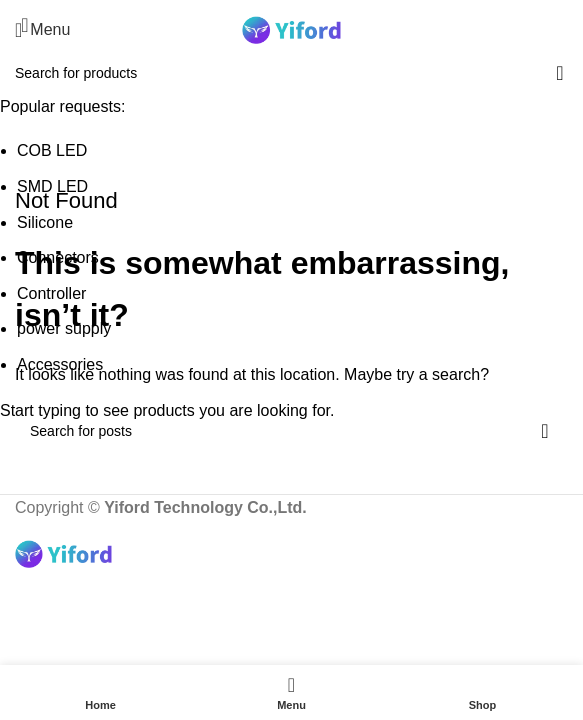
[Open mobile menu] (42, 30)
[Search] (568, 30)
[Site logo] (292, 28)
